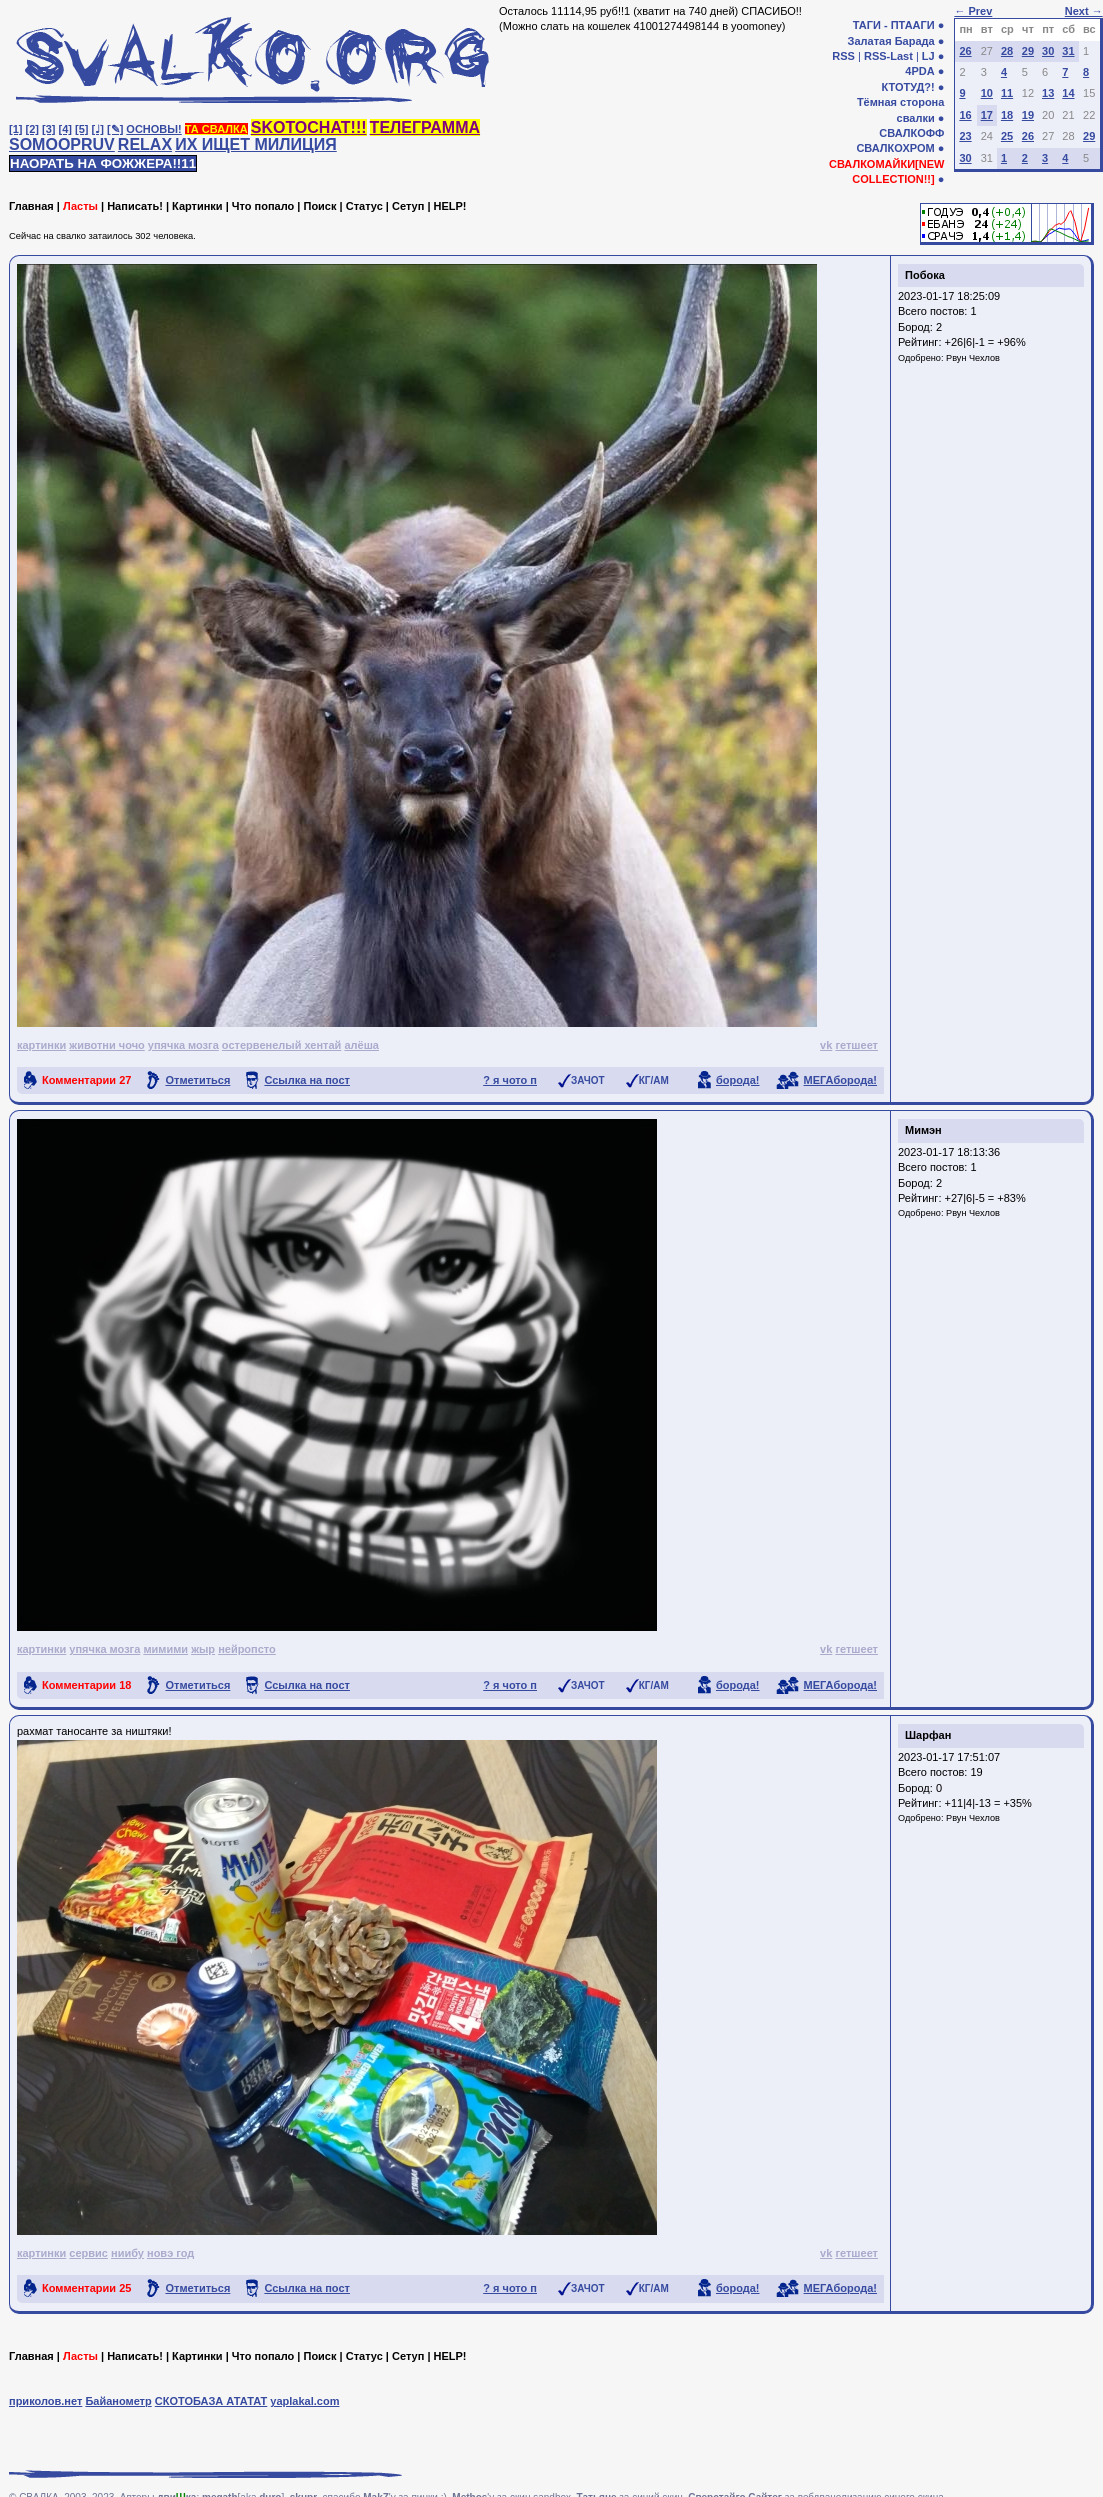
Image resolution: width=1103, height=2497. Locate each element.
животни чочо (106, 1045)
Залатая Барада (891, 41)
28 (1007, 51)
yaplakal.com (304, 2401)
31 (1068, 51)
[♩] (98, 129)
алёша (361, 1045)
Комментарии (86, 1080)
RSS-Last (888, 56)
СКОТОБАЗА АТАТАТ (211, 2401)
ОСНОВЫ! (153, 129)
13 (1048, 93)
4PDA (919, 71)
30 (1048, 51)
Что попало (263, 206)
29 (1028, 51)
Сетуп (408, 206)
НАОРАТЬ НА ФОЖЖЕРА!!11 (103, 163)
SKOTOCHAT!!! (309, 127)
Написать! (135, 206)
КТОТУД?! (907, 87)
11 (1007, 93)
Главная (31, 206)
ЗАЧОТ (588, 1080)
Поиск (319, 206)
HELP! (450, 206)
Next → (1084, 11)
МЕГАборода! (840, 1080)
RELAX (145, 144)
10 (987, 93)
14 (1068, 93)
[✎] (115, 129)
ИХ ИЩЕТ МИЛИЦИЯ (256, 144)
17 (987, 115)
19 (1028, 115)
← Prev (973, 11)
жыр (203, 1649)
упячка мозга (183, 1045)
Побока (925, 275)
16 (965, 115)
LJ (928, 56)
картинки (41, 1045)
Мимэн (923, 1130)
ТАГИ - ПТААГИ (894, 25)
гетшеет (856, 1045)
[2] (32, 129)
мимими (165, 1649)
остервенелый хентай (282, 1045)
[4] (65, 129)
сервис (88, 2253)
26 (965, 51)
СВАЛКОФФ (911, 133)
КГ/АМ (654, 1080)
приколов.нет (45, 2401)
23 (965, 136)
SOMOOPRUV (62, 144)
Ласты (80, 206)
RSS (843, 56)
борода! (738, 1080)
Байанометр (118, 2401)
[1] (15, 129)
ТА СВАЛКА (216, 129)
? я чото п (510, 1080)
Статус (364, 206)
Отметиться (197, 1080)
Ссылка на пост (307, 1080)
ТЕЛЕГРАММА (425, 127)
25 (1007, 136)
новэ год (170, 2253)
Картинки (197, 206)
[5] (81, 129)
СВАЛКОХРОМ (895, 148)
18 (1007, 115)
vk (826, 1045)
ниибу (127, 2253)
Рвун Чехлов (973, 358)
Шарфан (928, 1735)
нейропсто (247, 1649)
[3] (48, 129)
